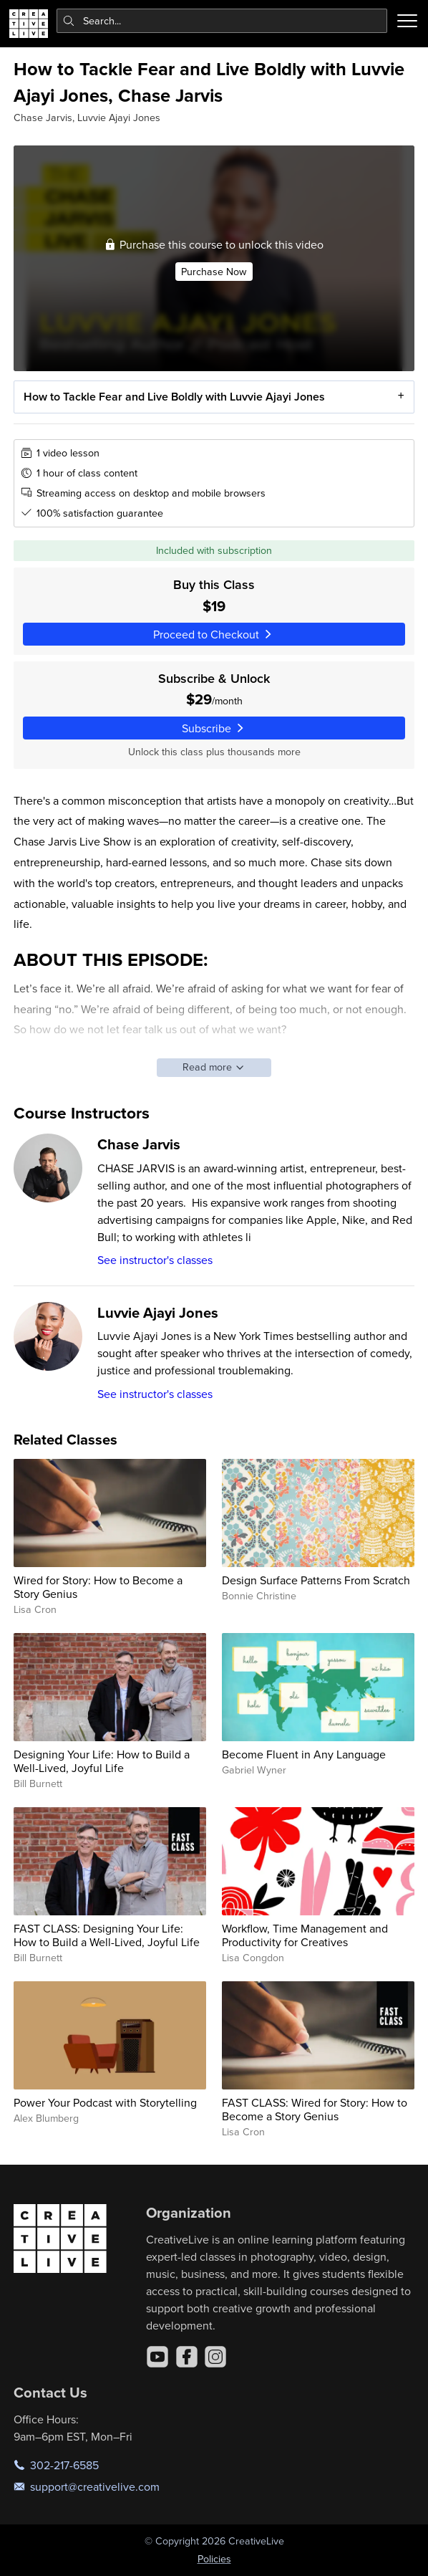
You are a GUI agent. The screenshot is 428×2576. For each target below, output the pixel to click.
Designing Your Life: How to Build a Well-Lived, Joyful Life (102, 1761)
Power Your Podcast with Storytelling (105, 2102)
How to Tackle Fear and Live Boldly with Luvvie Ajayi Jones (174, 397)
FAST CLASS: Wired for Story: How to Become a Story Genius (314, 2109)
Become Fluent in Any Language (304, 1754)
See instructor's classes (155, 1260)
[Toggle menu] (407, 20)
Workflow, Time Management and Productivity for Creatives (305, 1935)
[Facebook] (186, 2356)
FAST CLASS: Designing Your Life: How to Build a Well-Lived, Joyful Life (107, 1935)
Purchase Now (214, 271)
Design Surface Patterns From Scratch (316, 1580)
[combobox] (222, 20)
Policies (214, 2559)
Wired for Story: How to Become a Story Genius (98, 1586)
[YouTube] (157, 2356)
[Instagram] (215, 2356)
